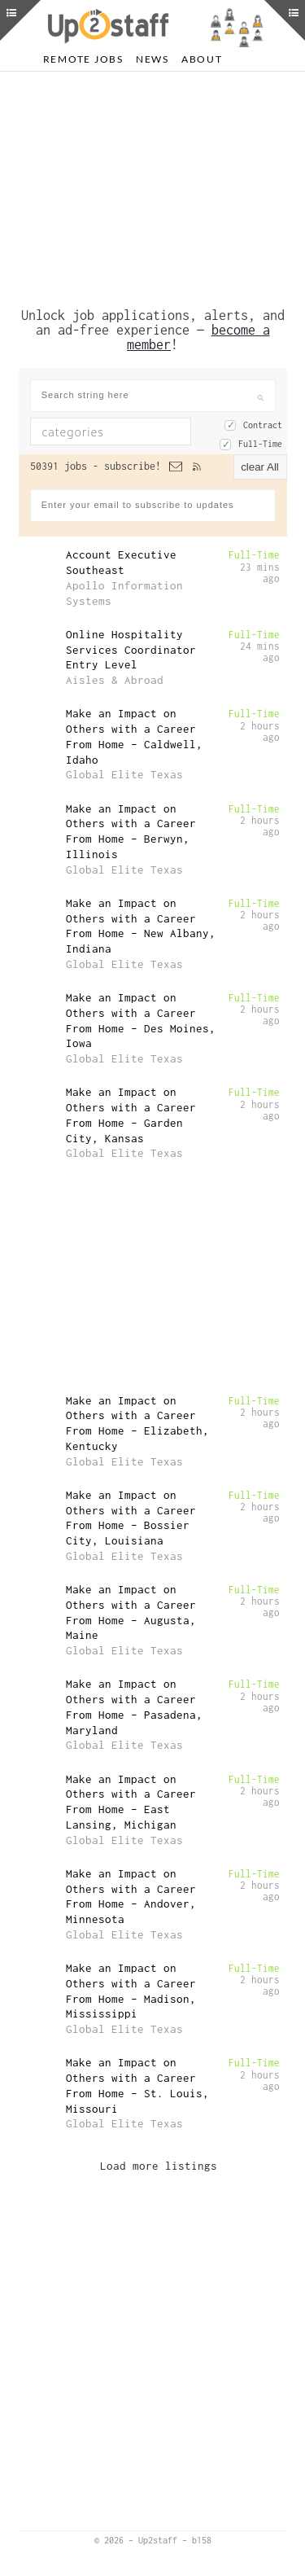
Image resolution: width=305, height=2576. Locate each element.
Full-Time (260, 444)
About (202, 59)
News (152, 59)
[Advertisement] (153, 185)
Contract (262, 425)
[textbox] (122, 431)
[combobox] (110, 431)
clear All (260, 467)
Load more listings (158, 2165)
